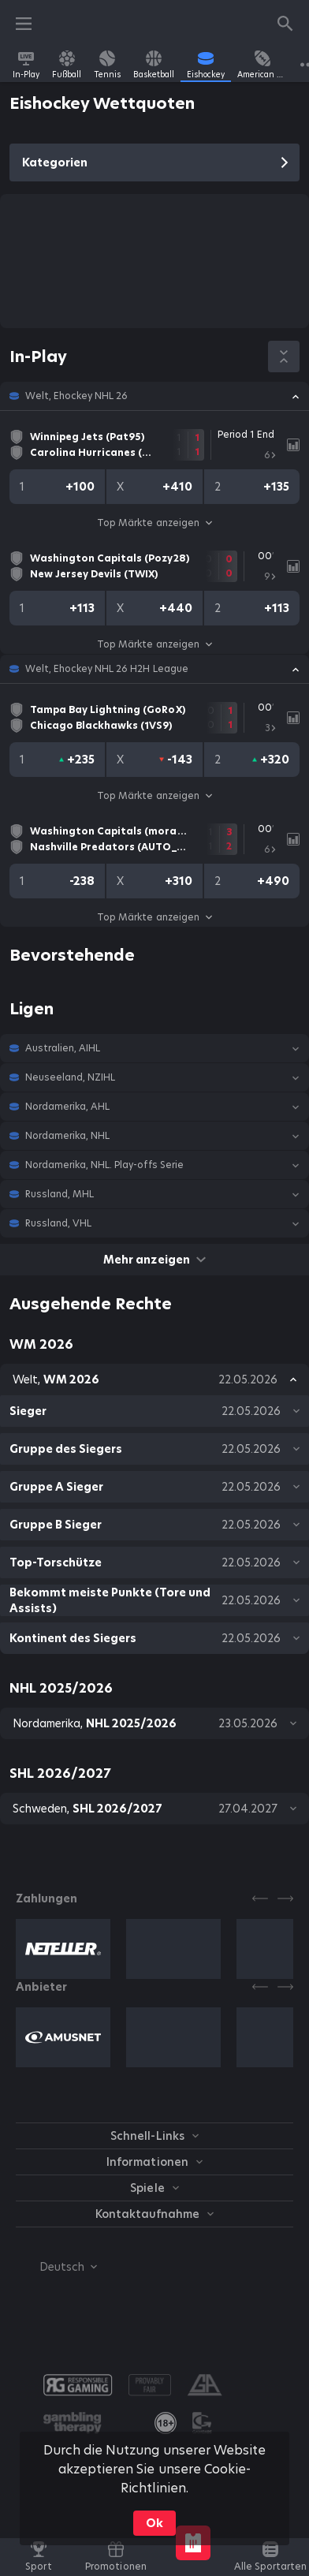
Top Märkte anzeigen (154, 522)
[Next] (285, 1898)
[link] (26, 64)
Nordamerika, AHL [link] (67, 1106)
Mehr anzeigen (154, 1259)
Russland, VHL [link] (58, 1223)
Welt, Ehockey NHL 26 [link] (76, 396)
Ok (154, 2523)
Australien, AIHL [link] (62, 1048)
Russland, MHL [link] (59, 1194)
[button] (154, 396)
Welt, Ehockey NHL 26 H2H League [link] (106, 669)
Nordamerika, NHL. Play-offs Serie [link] (104, 1165)
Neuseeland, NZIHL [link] (70, 1077)
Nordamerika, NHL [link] (67, 1135)
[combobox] (56, 2267)
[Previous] (260, 1898)
